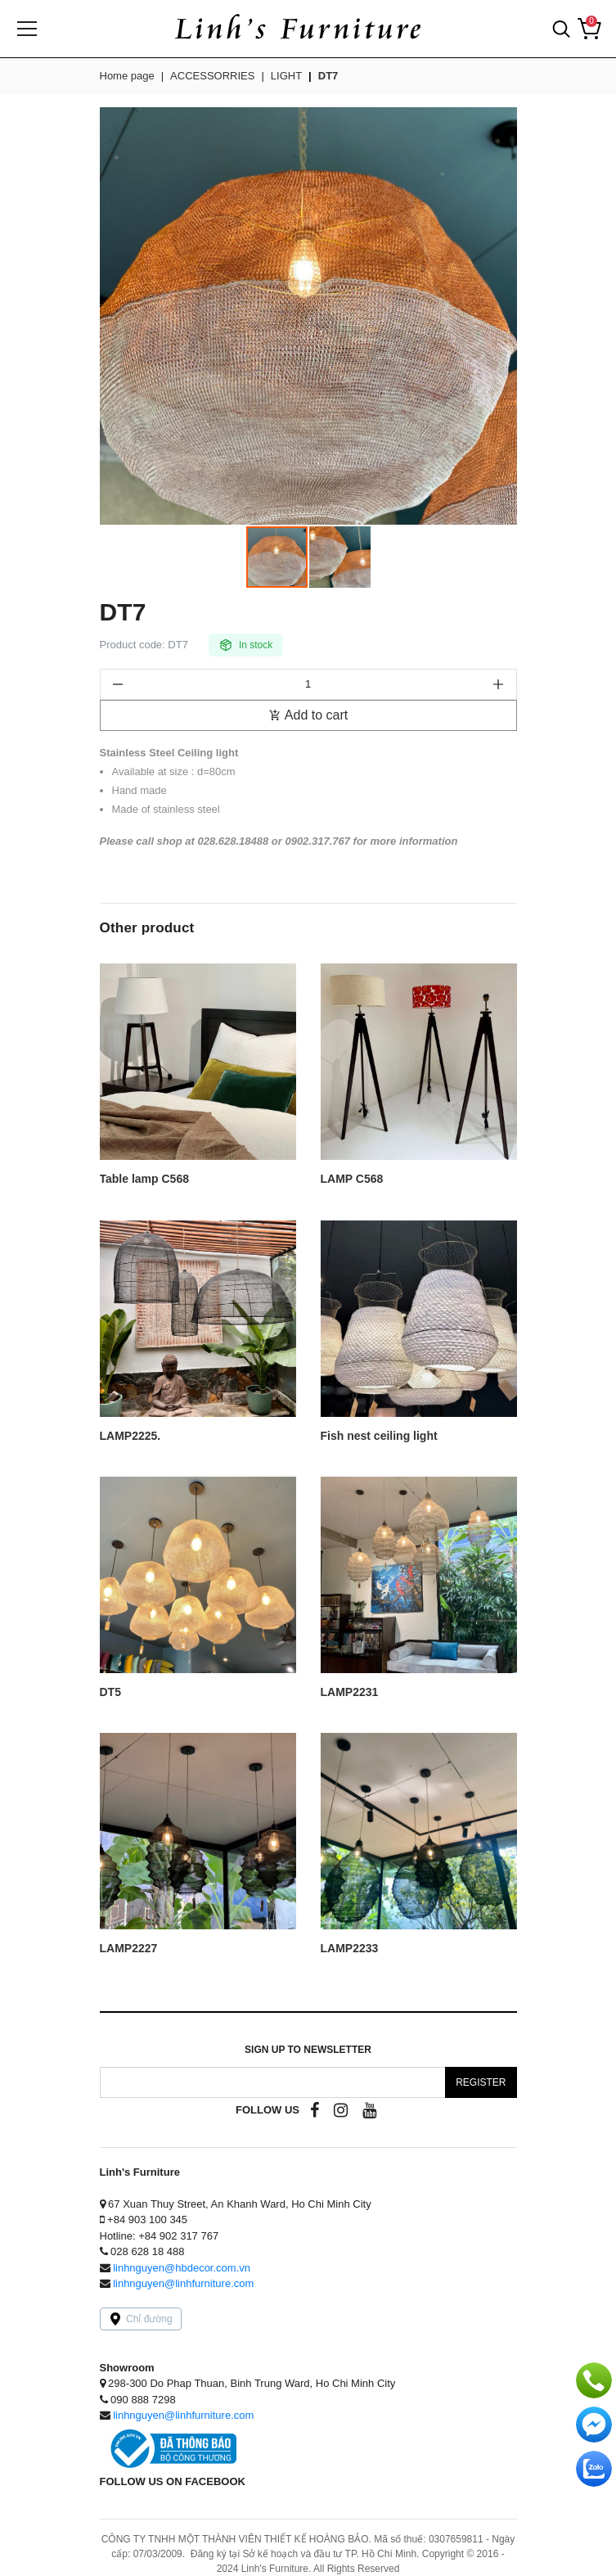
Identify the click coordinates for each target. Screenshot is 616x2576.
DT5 (110, 1692)
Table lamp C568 (144, 1179)
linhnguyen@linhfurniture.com (183, 2283)
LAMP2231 (350, 1692)
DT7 (328, 76)
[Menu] (27, 28)
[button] (561, 28)
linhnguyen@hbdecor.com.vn (181, 2268)
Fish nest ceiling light (379, 1436)
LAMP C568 (352, 1179)
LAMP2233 (350, 1948)
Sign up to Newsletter (308, 2049)
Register (481, 2082)
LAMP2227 (129, 1948)
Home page (127, 76)
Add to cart (308, 715)
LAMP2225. (130, 1436)
